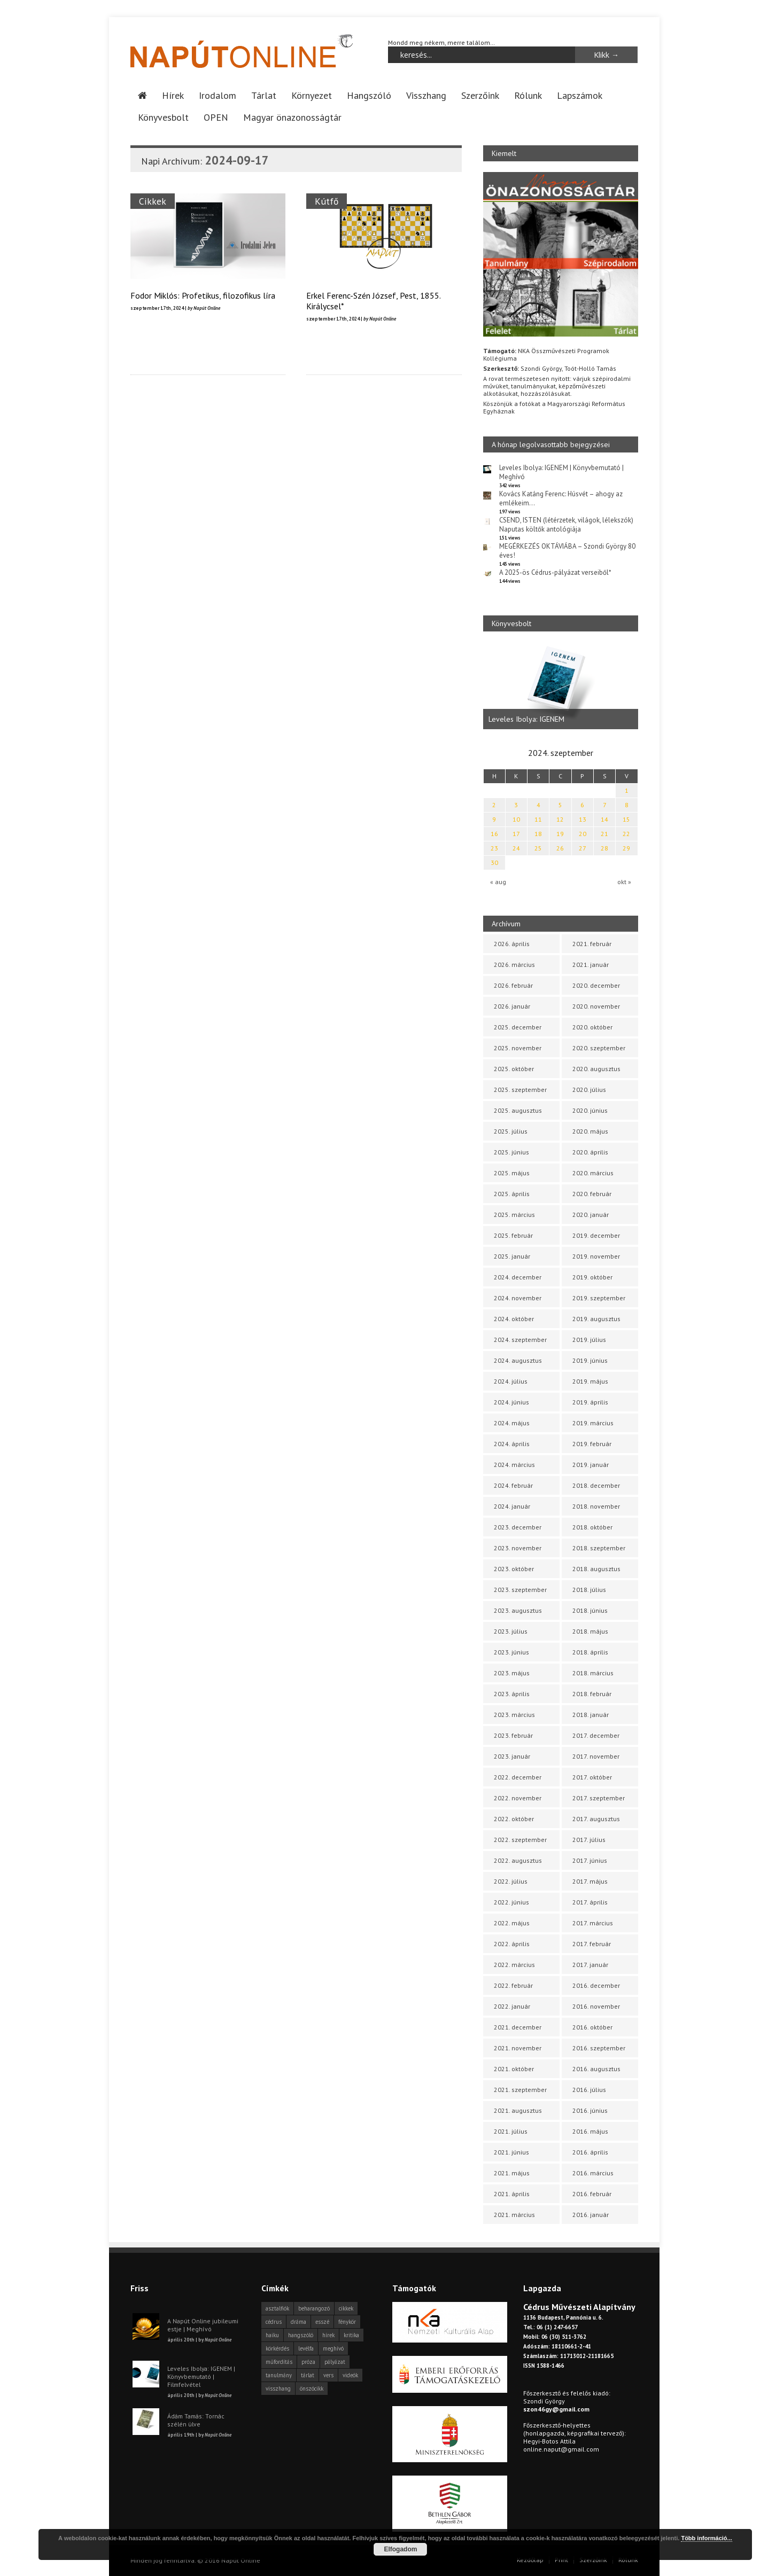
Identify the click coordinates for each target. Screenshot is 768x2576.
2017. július (589, 1840)
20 (582, 834)
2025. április (512, 1194)
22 (626, 834)
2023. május (512, 1673)
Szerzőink (480, 95)
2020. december (596, 985)
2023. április (512, 1694)
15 (626, 819)
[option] (560, 685)
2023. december (517, 1527)
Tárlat (263, 95)
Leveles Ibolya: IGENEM (526, 719)
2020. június (590, 1110)
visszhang (278, 2388)
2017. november (595, 1756)
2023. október (514, 1569)
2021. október (514, 2069)
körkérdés (277, 2348)
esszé (322, 2321)
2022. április (512, 1944)
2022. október (514, 1819)
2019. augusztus (596, 1319)
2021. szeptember (520, 2090)
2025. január (512, 1256)
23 (494, 848)
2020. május (590, 1131)
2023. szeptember (520, 1590)
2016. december (596, 1985)
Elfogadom (400, 2549)
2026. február (513, 985)
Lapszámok (579, 95)
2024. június (511, 1402)
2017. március (592, 1923)
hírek (328, 2335)
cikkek (346, 2308)
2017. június (589, 1860)
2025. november (517, 1048)
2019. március (593, 1423)
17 (516, 834)
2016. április (590, 2152)
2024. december (517, 1277)
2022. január (512, 2006)
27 (582, 848)
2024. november (517, 1298)
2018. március (593, 1673)
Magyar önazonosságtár (292, 117)
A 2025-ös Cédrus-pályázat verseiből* (555, 572)
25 (538, 848)
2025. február (513, 1235)
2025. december (517, 1027)
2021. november (517, 2048)
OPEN (216, 117)
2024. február (513, 1485)
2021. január (590, 965)
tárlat (307, 2375)
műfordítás (279, 2362)
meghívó (333, 2348)
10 (516, 819)
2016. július (589, 2090)
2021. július (510, 2131)
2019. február (591, 1444)
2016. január (590, 2215)
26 (560, 848)
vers (328, 2375)
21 (604, 834)
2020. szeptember (598, 1048)
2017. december (595, 1735)
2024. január (512, 1506)
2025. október (514, 1069)
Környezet (311, 95)
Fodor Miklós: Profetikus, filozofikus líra (202, 295)
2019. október (592, 1277)
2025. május (512, 1173)
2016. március (593, 2173)
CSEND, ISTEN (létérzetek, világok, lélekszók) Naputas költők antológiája (566, 525)
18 (538, 834)
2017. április (590, 1902)
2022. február (513, 1985)
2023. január (512, 1756)
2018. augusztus (596, 1569)
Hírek (173, 95)
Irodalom (217, 95)
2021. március (514, 2215)
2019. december (596, 1235)
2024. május (512, 1423)
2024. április (512, 1444)
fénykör (347, 2321)
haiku (272, 2335)
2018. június (590, 1610)
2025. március (514, 1215)
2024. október (514, 1319)
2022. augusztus (518, 1860)
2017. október (592, 1777)
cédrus (274, 2321)
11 (538, 819)
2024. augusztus (518, 1360)
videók (350, 2375)
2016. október (592, 2027)
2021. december (517, 2027)
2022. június (511, 1902)
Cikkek (152, 201)
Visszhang (426, 95)
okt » (624, 882)
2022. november (517, 1798)
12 (560, 819)
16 (494, 834)
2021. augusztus (518, 2110)
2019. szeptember (598, 1298)
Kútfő (327, 201)
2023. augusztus (518, 1610)
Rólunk (528, 95)
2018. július (589, 1590)
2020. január (590, 1215)
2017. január (590, 1965)
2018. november (596, 1506)
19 (560, 834)
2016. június (590, 2110)
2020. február (591, 1194)
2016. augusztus (596, 2069)
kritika (351, 2335)
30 (494, 862)
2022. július (510, 1881)
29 (626, 848)
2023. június (511, 1652)
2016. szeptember (598, 2048)
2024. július (510, 1381)
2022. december (517, 1777)
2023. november (517, 1548)
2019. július (589, 1340)
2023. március (514, 1715)
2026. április (512, 944)
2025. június (511, 1152)
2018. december (596, 1485)
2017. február (591, 1944)
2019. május (590, 1381)
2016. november (596, 2006)
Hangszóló (369, 95)
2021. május (512, 2173)
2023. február (513, 1735)
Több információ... (706, 2538)
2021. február (591, 944)
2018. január (590, 1715)
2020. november (596, 1006)
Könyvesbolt (163, 117)
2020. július (589, 1090)
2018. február (591, 1694)
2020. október (592, 1027)
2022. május (512, 1923)
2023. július (510, 1631)
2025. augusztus (518, 1110)
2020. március (593, 1173)
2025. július (510, 1131)
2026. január (512, 1006)
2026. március (514, 965)
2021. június (511, 2152)
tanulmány (279, 2375)
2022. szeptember (520, 1840)
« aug (498, 882)
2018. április (590, 1652)
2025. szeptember (520, 1090)
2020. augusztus (596, 1069)
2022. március (514, 1965)
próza (308, 2362)
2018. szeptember (598, 1548)
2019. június (590, 1360)
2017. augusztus (596, 1819)
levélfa (306, 2348)
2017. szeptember (598, 1798)
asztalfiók (277, 2308)
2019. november (596, 1256)
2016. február (591, 2194)
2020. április (590, 1152)
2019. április (590, 1402)
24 (516, 848)
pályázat (334, 2362)
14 (604, 819)
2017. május (590, 1881)
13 (582, 819)
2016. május (590, 2131)
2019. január (590, 1465)
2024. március (514, 1465)
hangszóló (300, 2335)
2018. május (590, 1631)
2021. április (512, 2194)
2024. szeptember (520, 1340)
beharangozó (314, 2308)
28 (604, 848)
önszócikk (311, 2388)
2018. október (592, 1527)
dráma (298, 2321)
